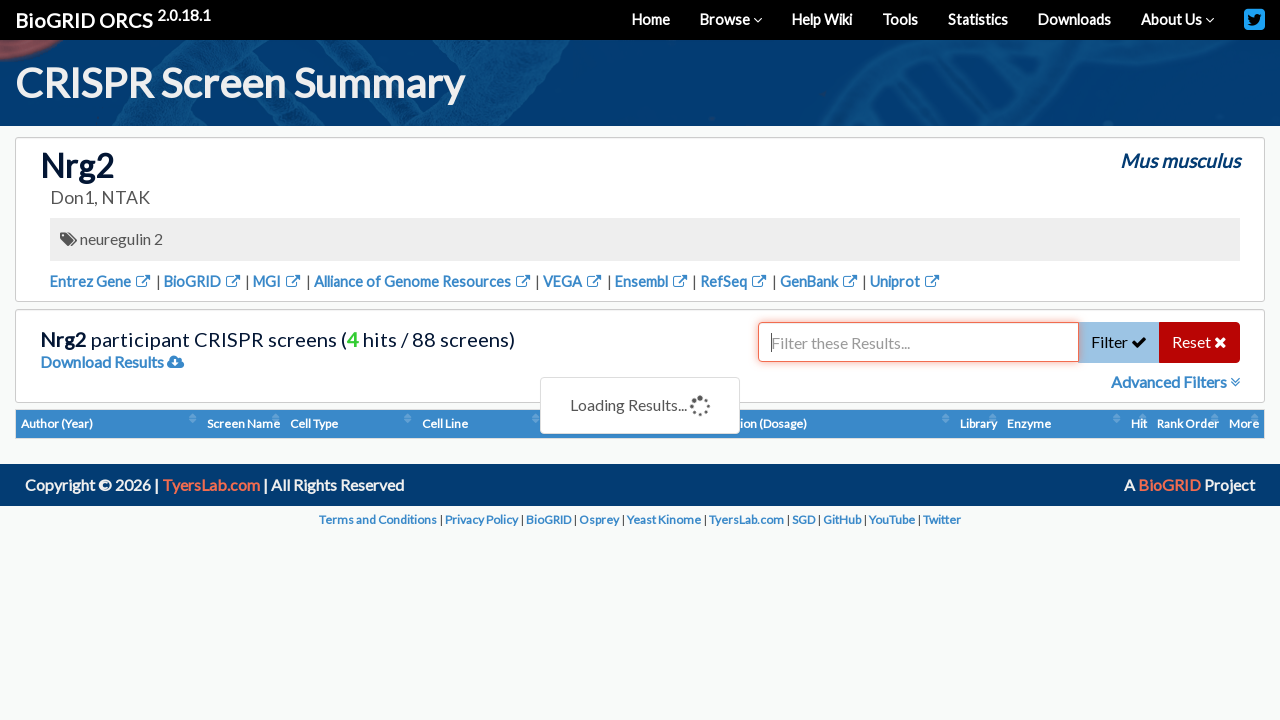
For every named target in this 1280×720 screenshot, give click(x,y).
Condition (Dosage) (755, 423)
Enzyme (1029, 423)
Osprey (599, 519)
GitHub (842, 519)
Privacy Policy (481, 519)
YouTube (892, 519)
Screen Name (243, 423)
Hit (1139, 423)
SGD (803, 519)
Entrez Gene (101, 281)
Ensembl (652, 281)
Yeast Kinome (664, 519)
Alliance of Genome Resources (423, 281)
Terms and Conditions (378, 519)
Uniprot (906, 281)
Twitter (942, 519)
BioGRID (203, 281)
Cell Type (314, 423)
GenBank (820, 281)
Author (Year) (57, 423)
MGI (278, 281)
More (1244, 423)
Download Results (112, 361)
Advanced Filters (1175, 381)
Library (978, 423)
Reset (1199, 341)
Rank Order (1188, 423)
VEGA (573, 281)
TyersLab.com (211, 484)
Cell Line (445, 423)
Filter (1119, 341)
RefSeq (734, 281)
